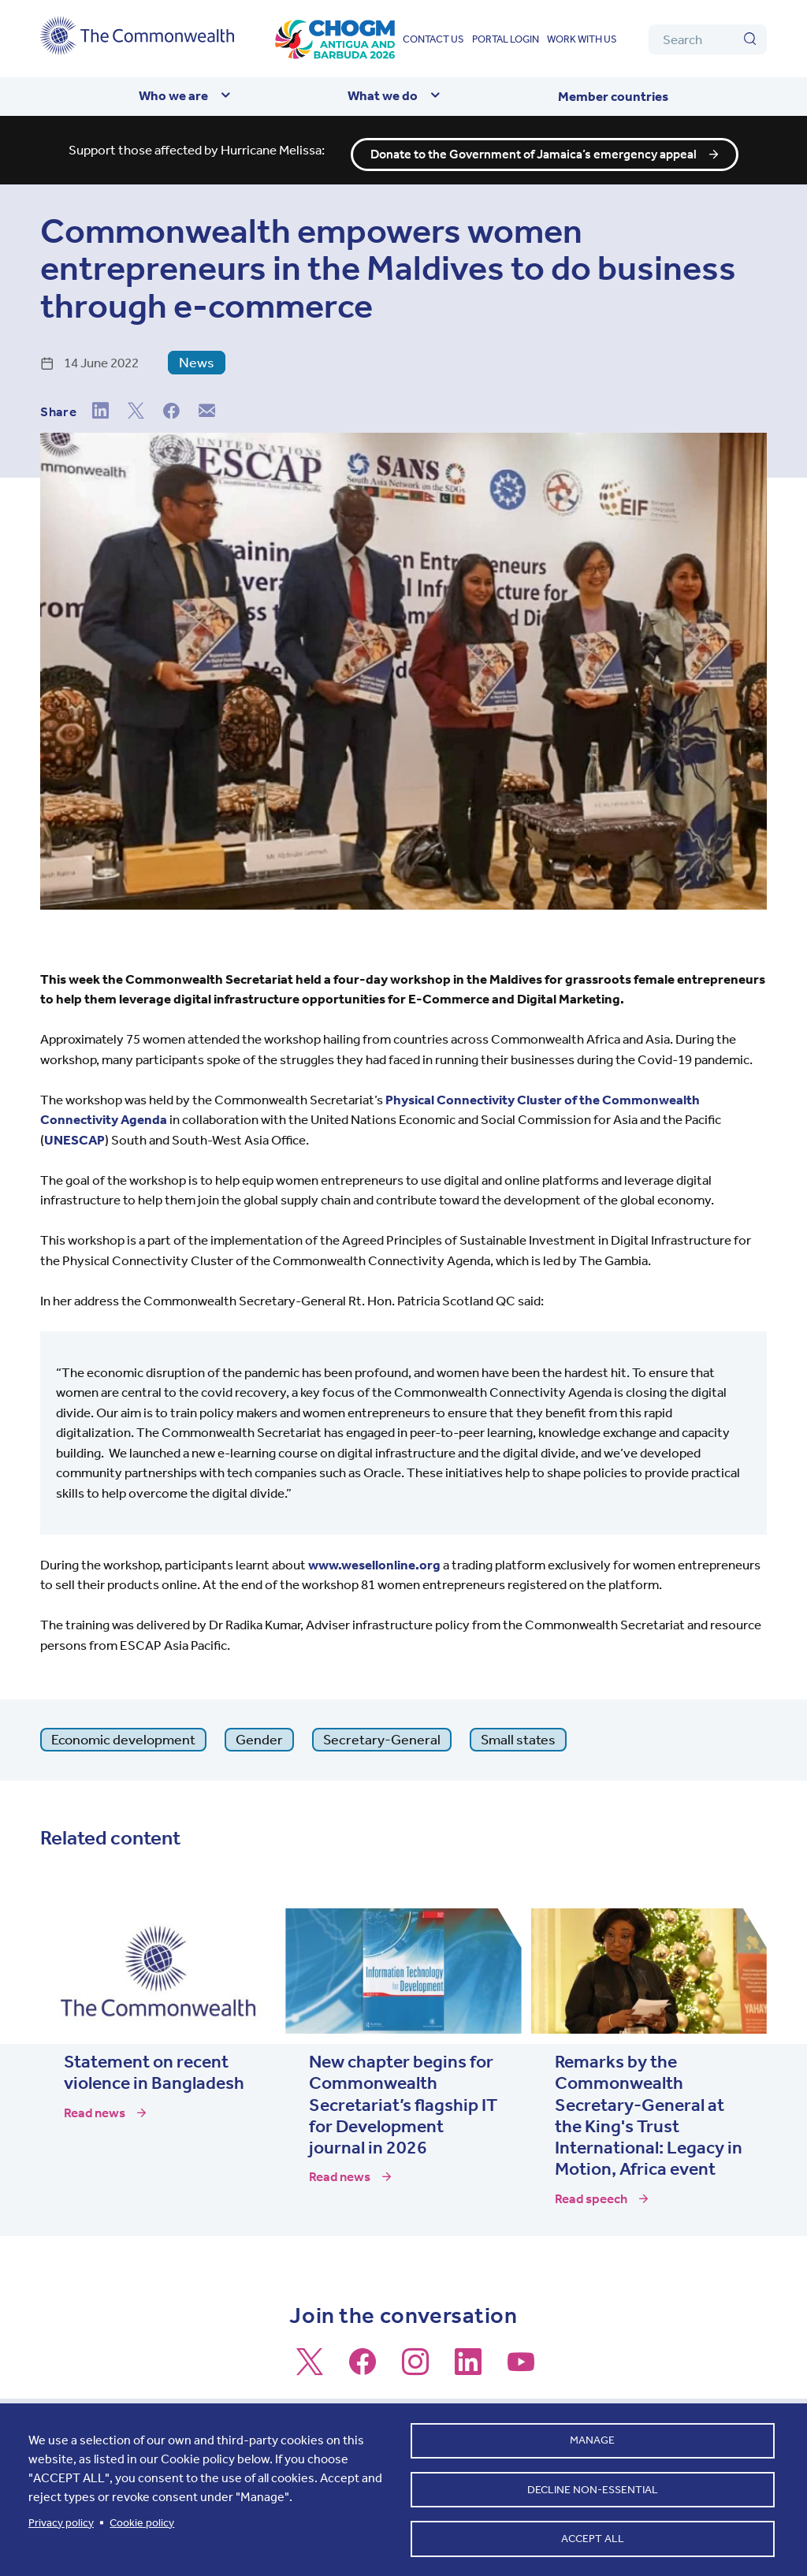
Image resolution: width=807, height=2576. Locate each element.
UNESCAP (74, 1130)
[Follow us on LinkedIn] (468, 2359)
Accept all (592, 2537)
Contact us (433, 39)
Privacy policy (61, 2519)
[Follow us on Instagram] (415, 2359)
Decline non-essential (592, 2485)
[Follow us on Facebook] (362, 2359)
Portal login (505, 39)
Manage (592, 2434)
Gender (259, 1730)
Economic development (123, 1730)
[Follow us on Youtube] (521, 2359)
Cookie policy (142, 2519)
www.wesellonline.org (374, 1555)
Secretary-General (382, 1730)
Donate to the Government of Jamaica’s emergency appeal (534, 146)
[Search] (708, 39)
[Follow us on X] (309, 2359)
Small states (518, 1730)
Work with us (582, 39)
